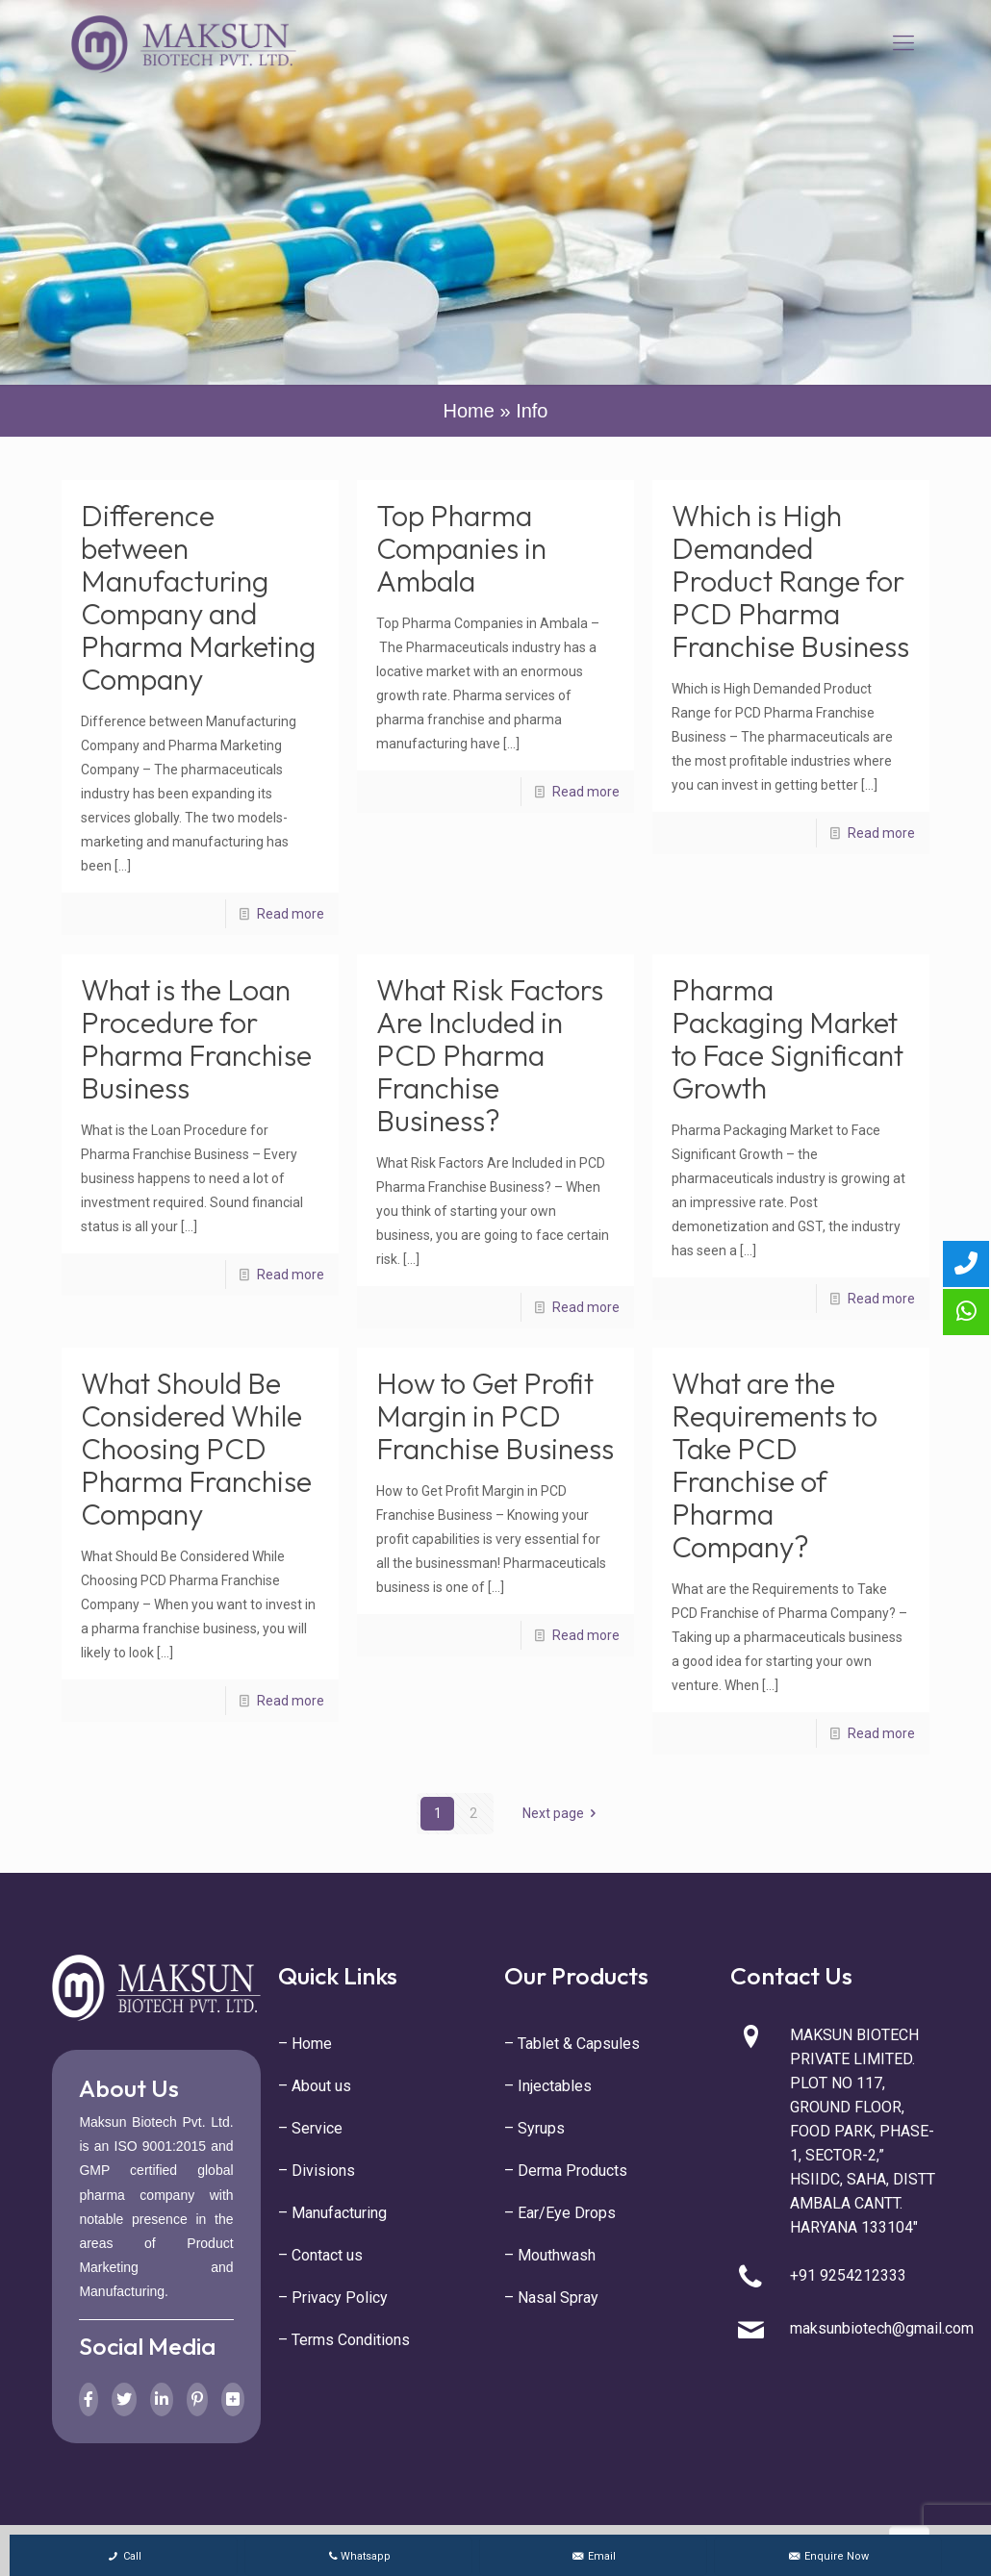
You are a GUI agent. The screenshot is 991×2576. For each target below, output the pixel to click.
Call (123, 2556)
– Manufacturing (332, 2213)
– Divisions (316, 2170)
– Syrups (534, 2128)
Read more (290, 914)
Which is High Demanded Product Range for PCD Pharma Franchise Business (790, 581)
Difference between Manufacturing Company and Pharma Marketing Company (198, 597)
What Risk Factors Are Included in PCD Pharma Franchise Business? (489, 1055)
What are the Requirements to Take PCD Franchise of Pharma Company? (774, 1465)
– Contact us (320, 2255)
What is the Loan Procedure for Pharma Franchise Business (196, 1039)
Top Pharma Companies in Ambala (461, 548)
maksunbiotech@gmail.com (882, 2328)
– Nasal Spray (551, 2297)
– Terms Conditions (344, 2340)
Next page (562, 1813)
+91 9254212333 (848, 2275)
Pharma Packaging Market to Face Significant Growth (787, 1039)
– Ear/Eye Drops (560, 2213)
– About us (314, 2086)
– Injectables (548, 2086)
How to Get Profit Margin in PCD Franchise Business (495, 1416)
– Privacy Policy (333, 2297)
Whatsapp (358, 2556)
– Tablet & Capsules (572, 2043)
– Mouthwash (550, 2255)
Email (593, 2556)
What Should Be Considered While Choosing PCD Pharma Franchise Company (196, 1448)
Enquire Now (828, 2556)
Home (469, 410)
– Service (310, 2128)
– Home (305, 2043)
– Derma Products (565, 2170)
